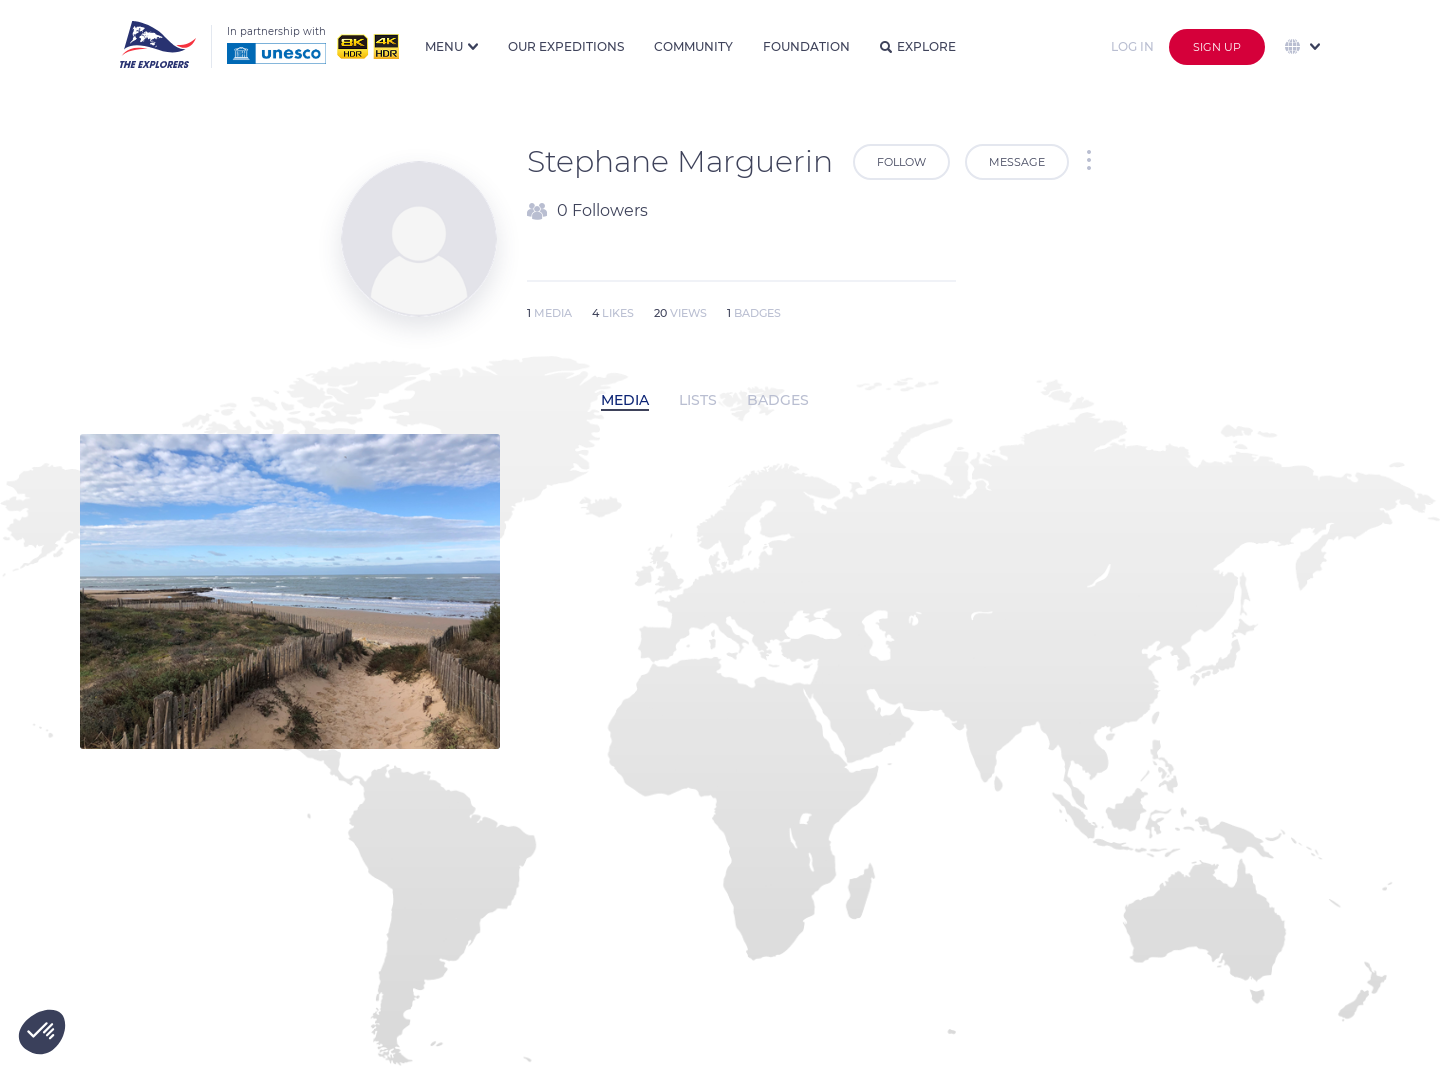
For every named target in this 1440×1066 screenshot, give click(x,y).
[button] (42, 1032)
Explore (918, 46)
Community (693, 46)
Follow (901, 162)
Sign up (1217, 47)
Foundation (806, 46)
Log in (1132, 46)
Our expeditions (566, 46)
